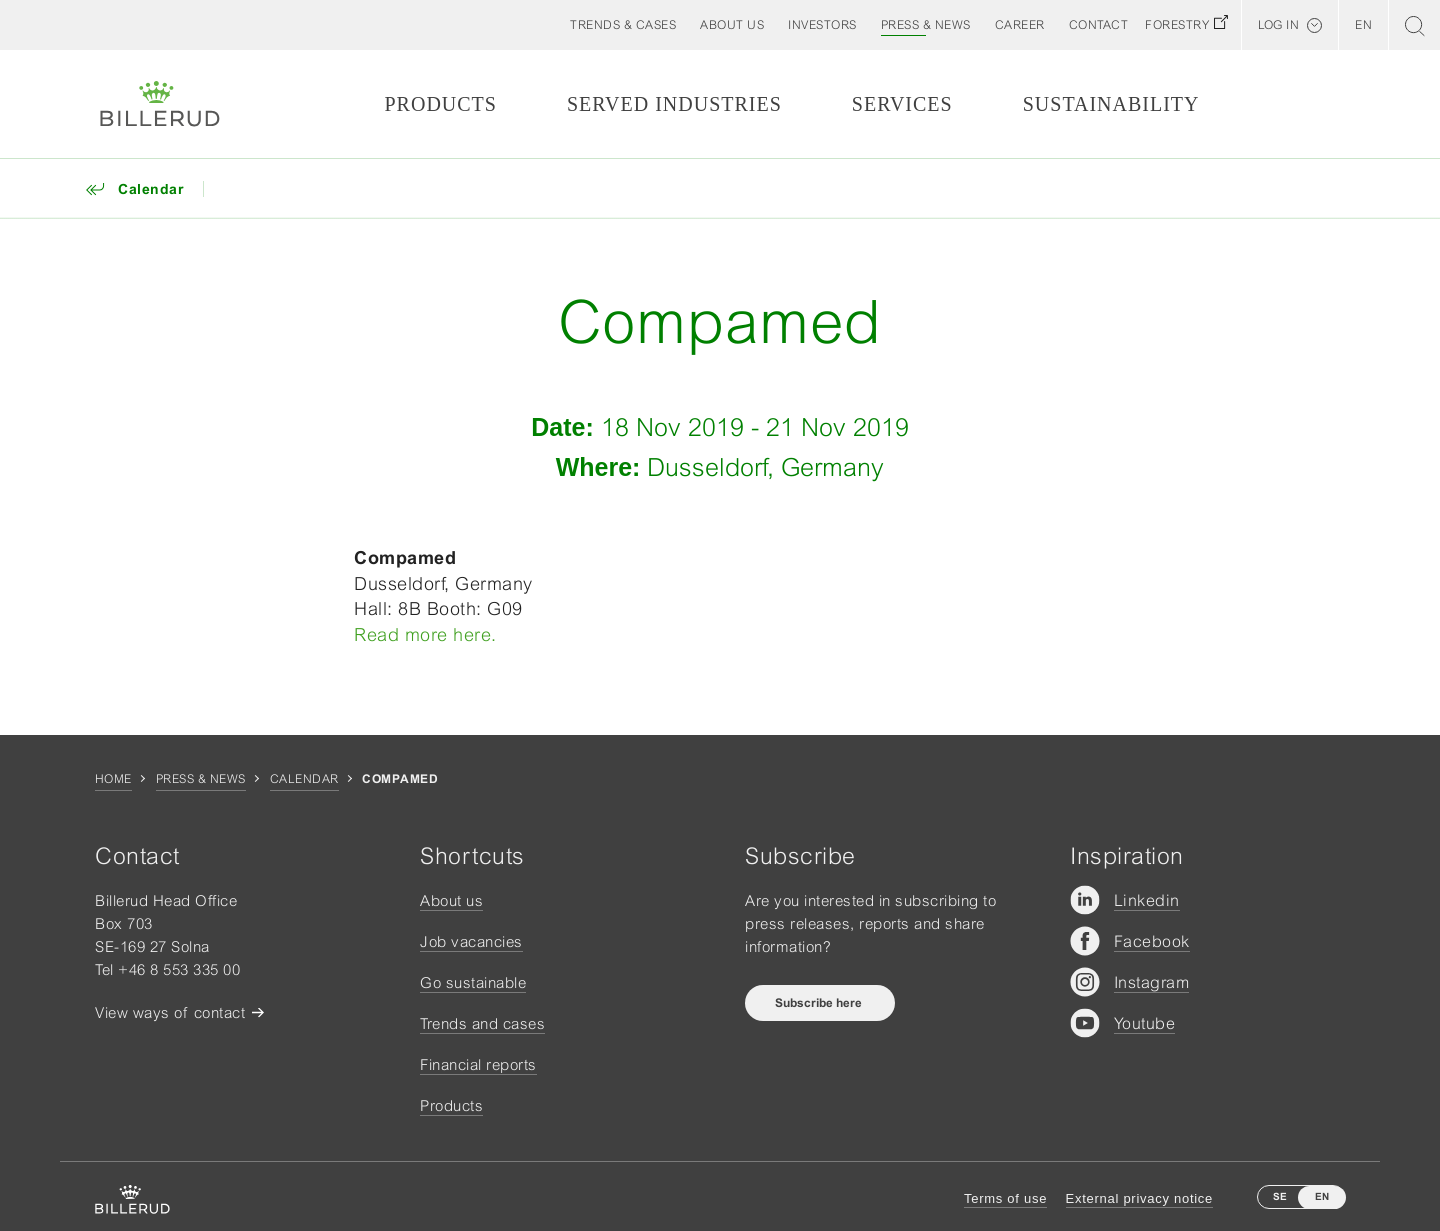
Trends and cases (482, 1023)
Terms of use (1005, 1198)
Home (113, 779)
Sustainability (1111, 104)
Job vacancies (471, 941)
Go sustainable (473, 982)
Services (902, 104)
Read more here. (425, 634)
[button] (732, 25)
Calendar (304, 779)
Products (440, 104)
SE (1280, 1196)
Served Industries (674, 104)
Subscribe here (820, 1003)
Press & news (201, 779)
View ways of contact (170, 1012)
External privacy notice (1139, 1198)
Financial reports (478, 1064)
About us (451, 900)
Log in (1278, 25)
